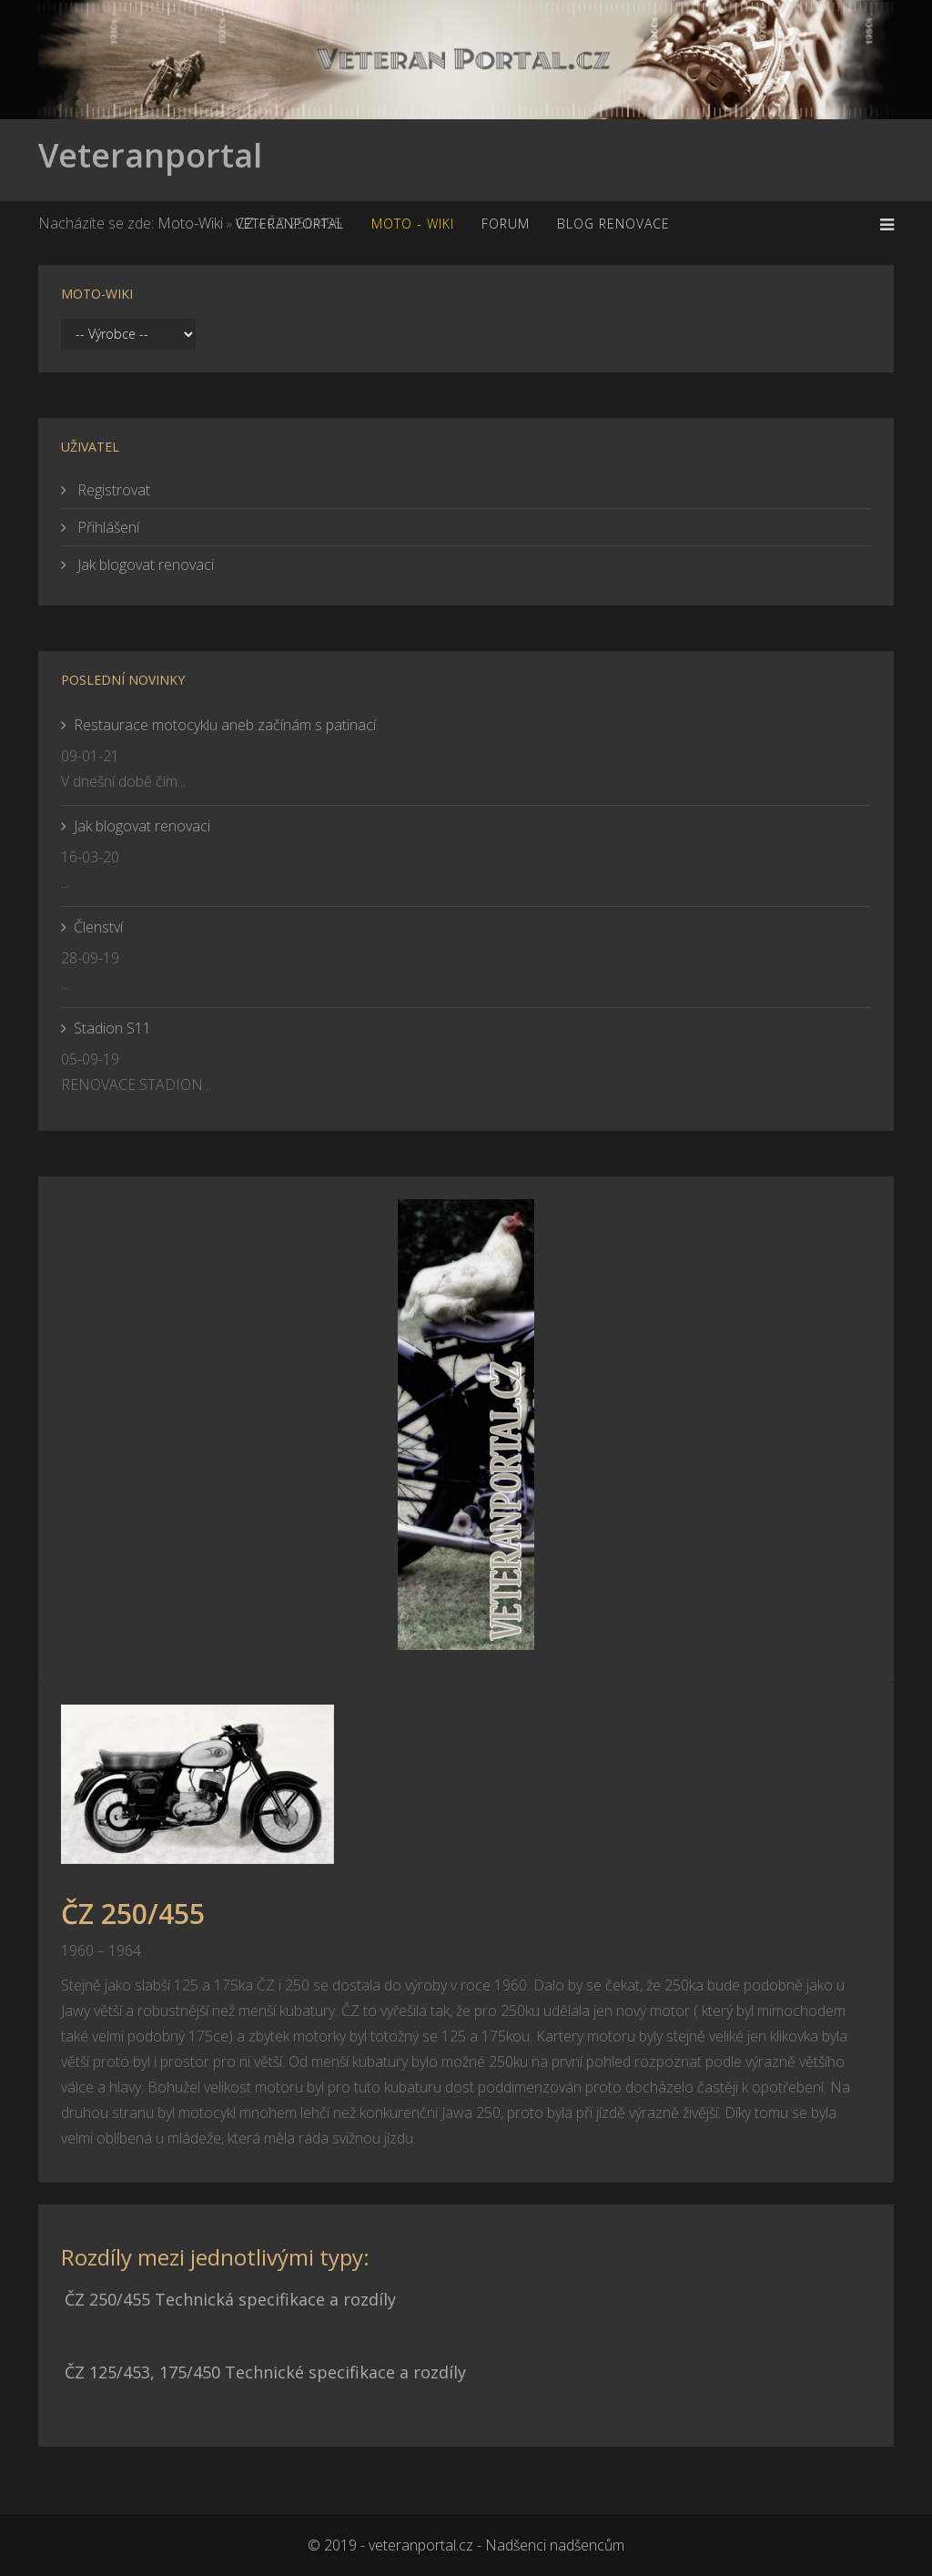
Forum (505, 223)
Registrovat (112, 490)
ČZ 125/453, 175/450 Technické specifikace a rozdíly (265, 2372)
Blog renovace (613, 223)
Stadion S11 (112, 1028)
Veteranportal (150, 155)
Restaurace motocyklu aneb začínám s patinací (225, 725)
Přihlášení (106, 527)
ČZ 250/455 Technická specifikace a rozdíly (230, 2299)
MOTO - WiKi (412, 223)
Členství (98, 927)
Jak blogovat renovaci (144, 565)
